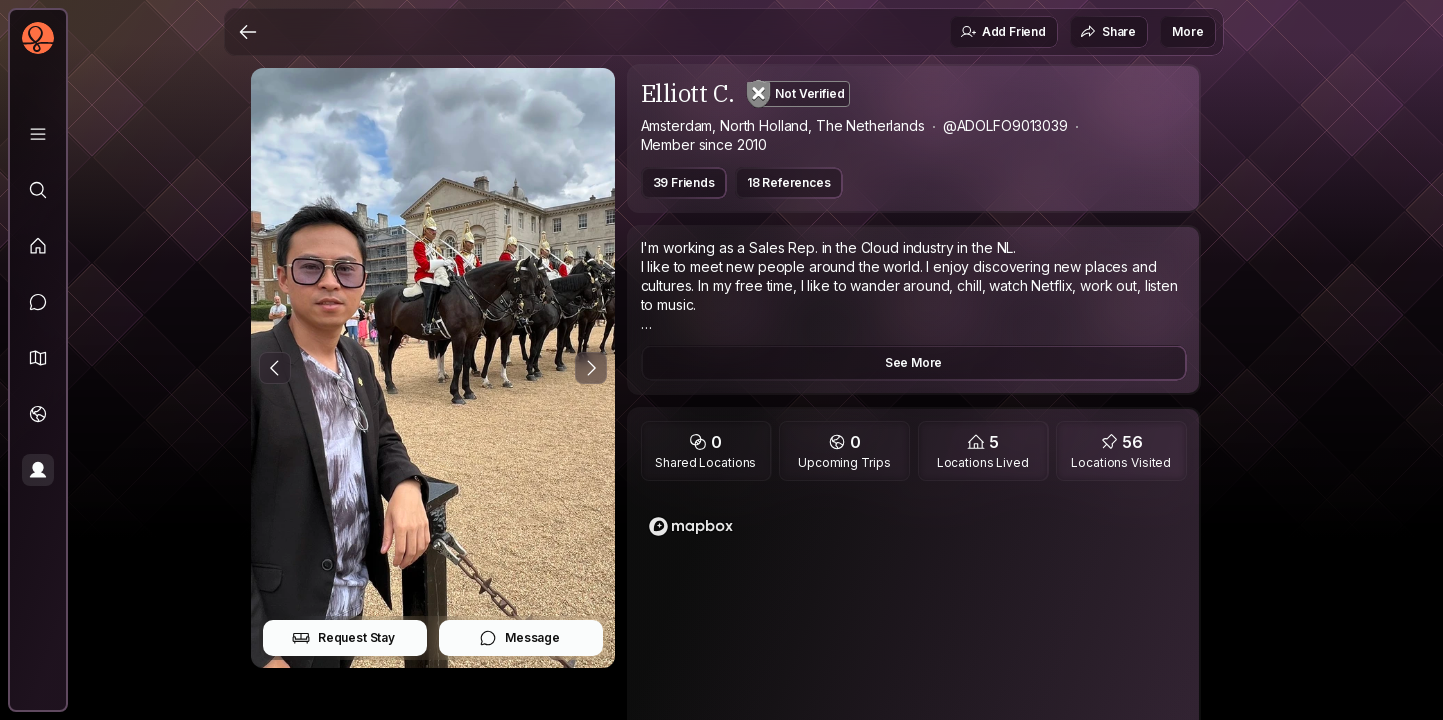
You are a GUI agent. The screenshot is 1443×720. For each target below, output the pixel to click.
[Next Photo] (591, 368)
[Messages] (38, 302)
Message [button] (519, 638)
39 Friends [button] (684, 182)
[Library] (38, 134)
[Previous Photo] (275, 368)
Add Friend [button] (1003, 32)
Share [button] (1108, 32)
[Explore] (38, 190)
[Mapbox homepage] (691, 526)
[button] (38, 358)
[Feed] (38, 246)
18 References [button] (789, 182)
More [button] (1187, 31)
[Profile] (38, 470)
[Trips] (38, 414)
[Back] (248, 32)
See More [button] (914, 362)
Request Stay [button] (343, 638)
